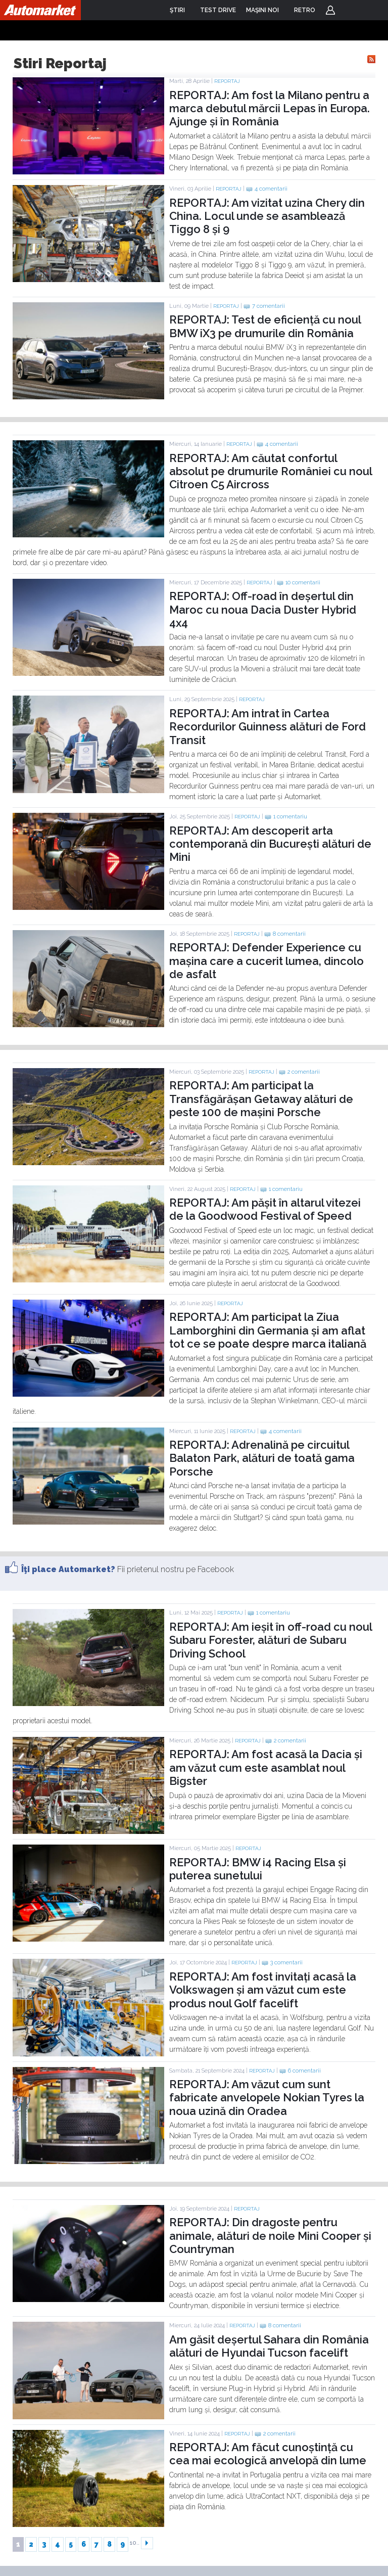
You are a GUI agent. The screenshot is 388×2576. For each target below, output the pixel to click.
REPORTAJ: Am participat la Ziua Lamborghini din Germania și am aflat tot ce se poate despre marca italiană (267, 1330)
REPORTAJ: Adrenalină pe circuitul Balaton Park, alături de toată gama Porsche (262, 1458)
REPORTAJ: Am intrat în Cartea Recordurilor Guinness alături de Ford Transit (267, 727)
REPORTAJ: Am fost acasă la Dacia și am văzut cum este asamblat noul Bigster (265, 1767)
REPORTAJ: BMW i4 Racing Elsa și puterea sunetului (257, 1869)
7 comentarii (268, 306)
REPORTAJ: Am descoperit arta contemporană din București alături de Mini (270, 844)
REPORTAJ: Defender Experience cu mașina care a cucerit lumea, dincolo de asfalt (266, 961)
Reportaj (227, 81)
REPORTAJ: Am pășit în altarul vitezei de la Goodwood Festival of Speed (265, 1209)
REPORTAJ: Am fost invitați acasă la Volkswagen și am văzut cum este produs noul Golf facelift (262, 1990)
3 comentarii (286, 1962)
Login (330, 10)
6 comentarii (304, 2070)
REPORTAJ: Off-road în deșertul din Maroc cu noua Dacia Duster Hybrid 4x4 (262, 609)
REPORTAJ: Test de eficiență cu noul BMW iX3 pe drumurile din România (265, 326)
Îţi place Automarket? (68, 1569)
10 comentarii (302, 582)
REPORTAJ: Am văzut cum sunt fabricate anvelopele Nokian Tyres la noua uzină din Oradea (266, 2098)
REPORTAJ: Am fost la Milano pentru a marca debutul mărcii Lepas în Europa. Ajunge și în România (269, 108)
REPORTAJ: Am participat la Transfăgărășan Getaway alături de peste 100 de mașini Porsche (261, 1099)
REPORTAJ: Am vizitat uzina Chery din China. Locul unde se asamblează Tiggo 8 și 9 (267, 216)
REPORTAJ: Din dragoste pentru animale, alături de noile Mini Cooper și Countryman (270, 2236)
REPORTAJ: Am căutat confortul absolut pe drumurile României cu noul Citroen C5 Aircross (270, 471)
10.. (134, 2543)
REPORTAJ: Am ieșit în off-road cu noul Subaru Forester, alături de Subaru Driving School (270, 1640)
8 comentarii (289, 934)
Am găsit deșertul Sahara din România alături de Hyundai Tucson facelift (269, 2346)
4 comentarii (271, 189)
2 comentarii (303, 1072)
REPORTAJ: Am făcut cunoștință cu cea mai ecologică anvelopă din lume (267, 2454)
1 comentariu (290, 816)
